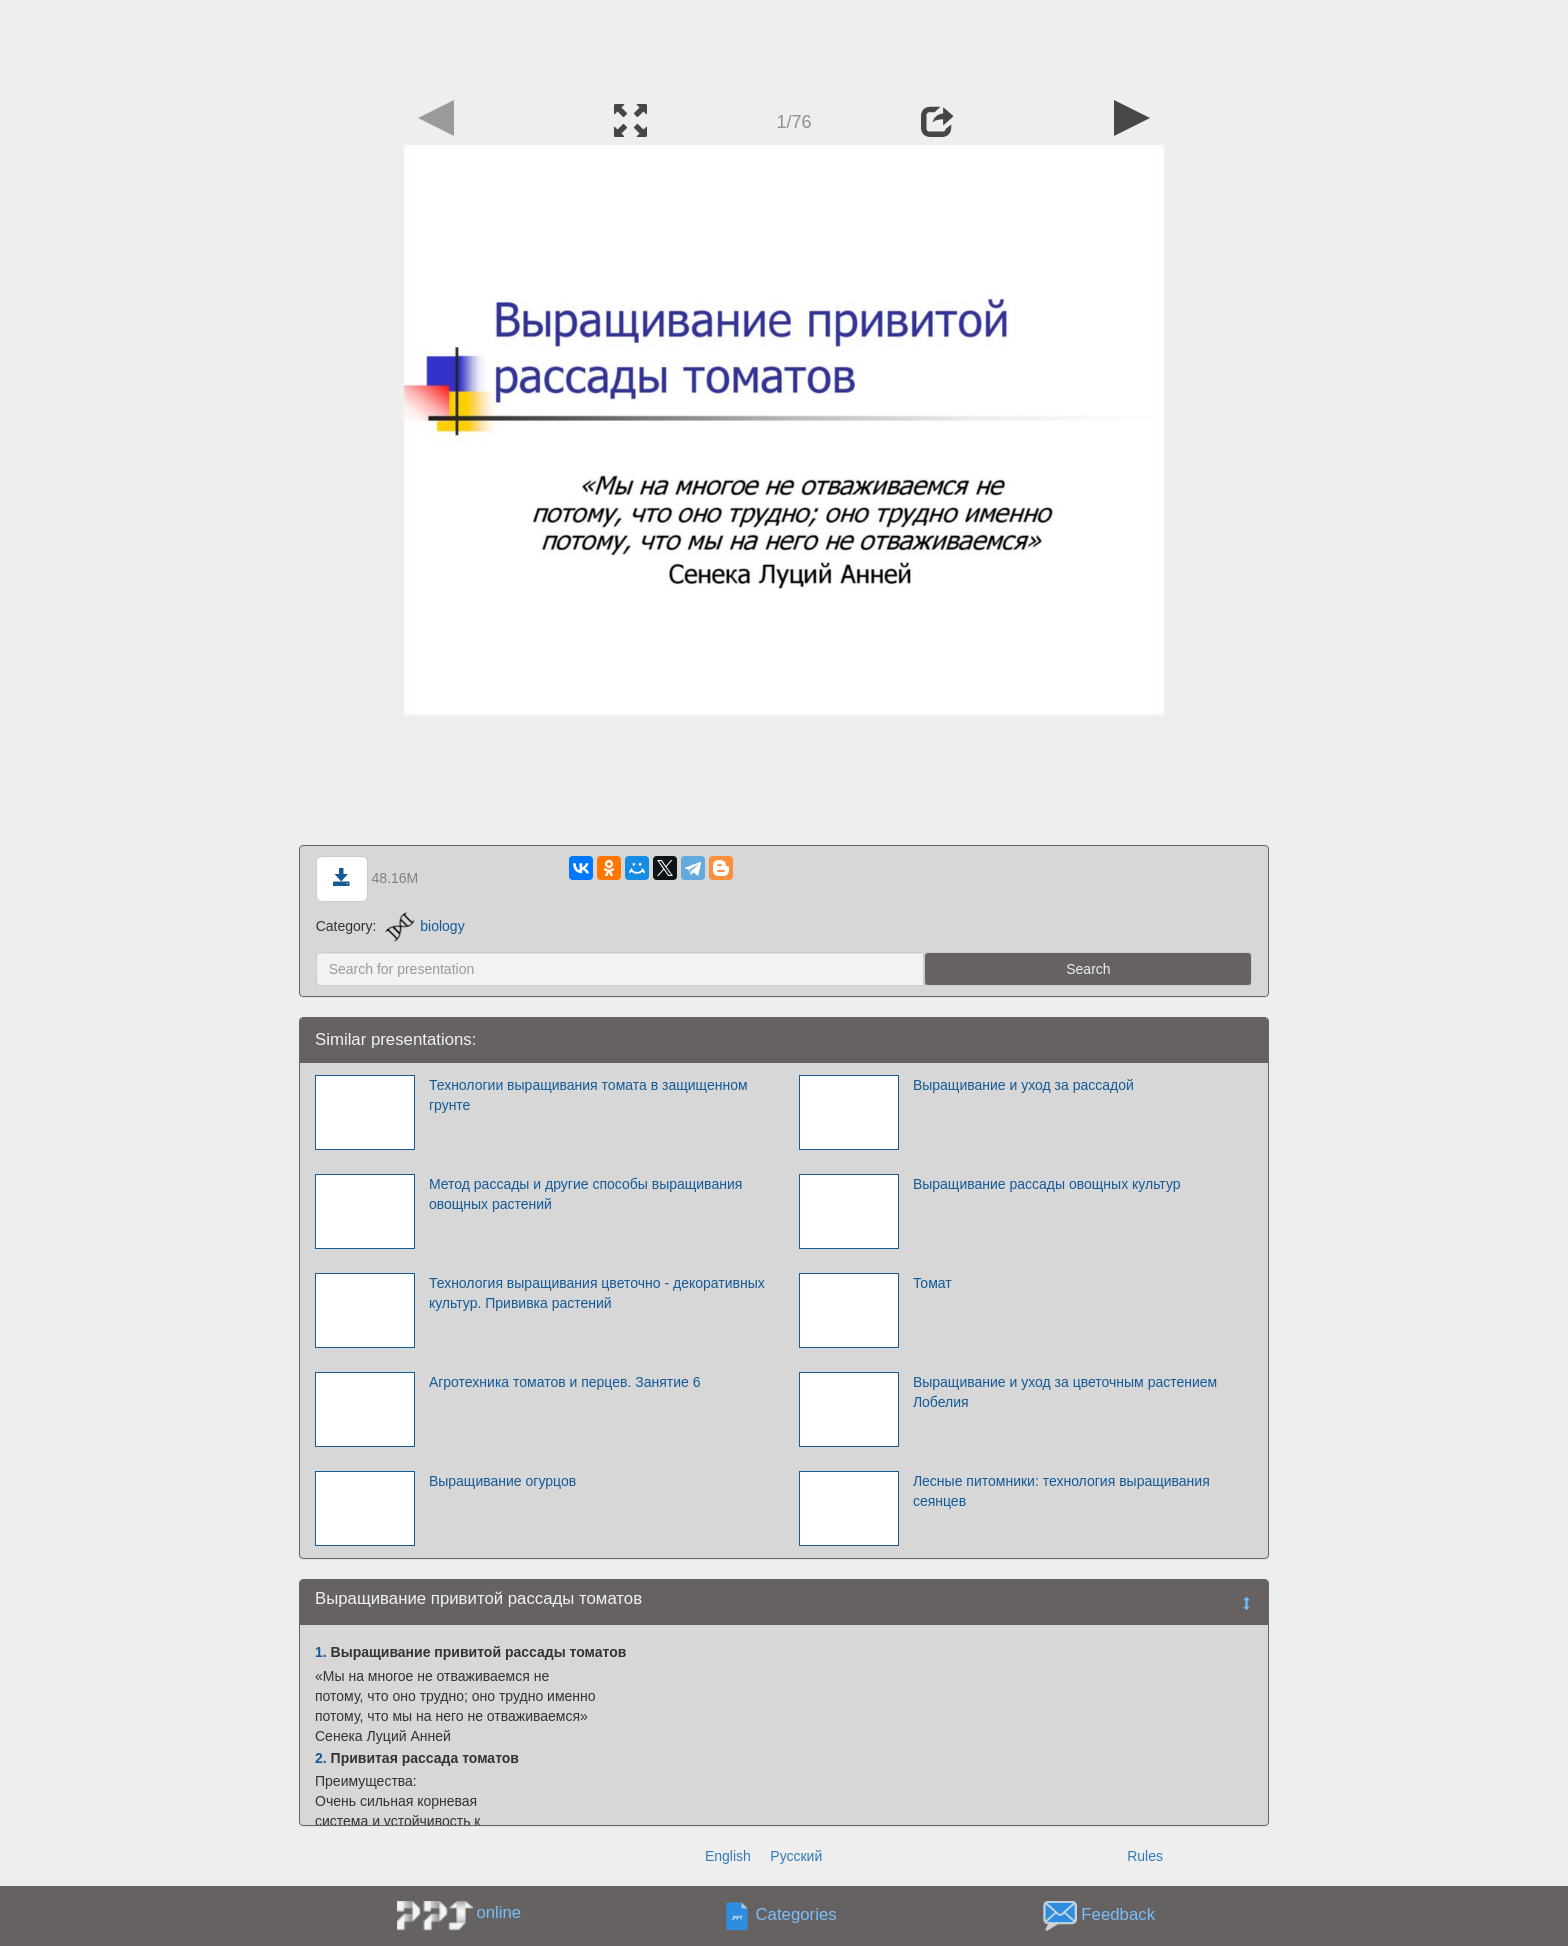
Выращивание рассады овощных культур (1047, 1184)
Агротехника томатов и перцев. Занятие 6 (565, 1382)
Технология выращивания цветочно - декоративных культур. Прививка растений (597, 1293)
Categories (796, 1915)
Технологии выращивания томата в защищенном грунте (588, 1095)
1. (321, 1652)
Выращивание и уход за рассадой (1023, 1085)
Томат (932, 1283)
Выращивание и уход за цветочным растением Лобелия (1065, 1392)
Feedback (1118, 1915)
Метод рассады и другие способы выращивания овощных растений (585, 1194)
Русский (796, 1856)
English (728, 1856)
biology (424, 926)
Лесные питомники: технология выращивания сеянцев (1061, 1491)
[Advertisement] (784, 45)
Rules (1145, 1856)
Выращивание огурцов (502, 1481)
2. (321, 1758)
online (498, 1912)
